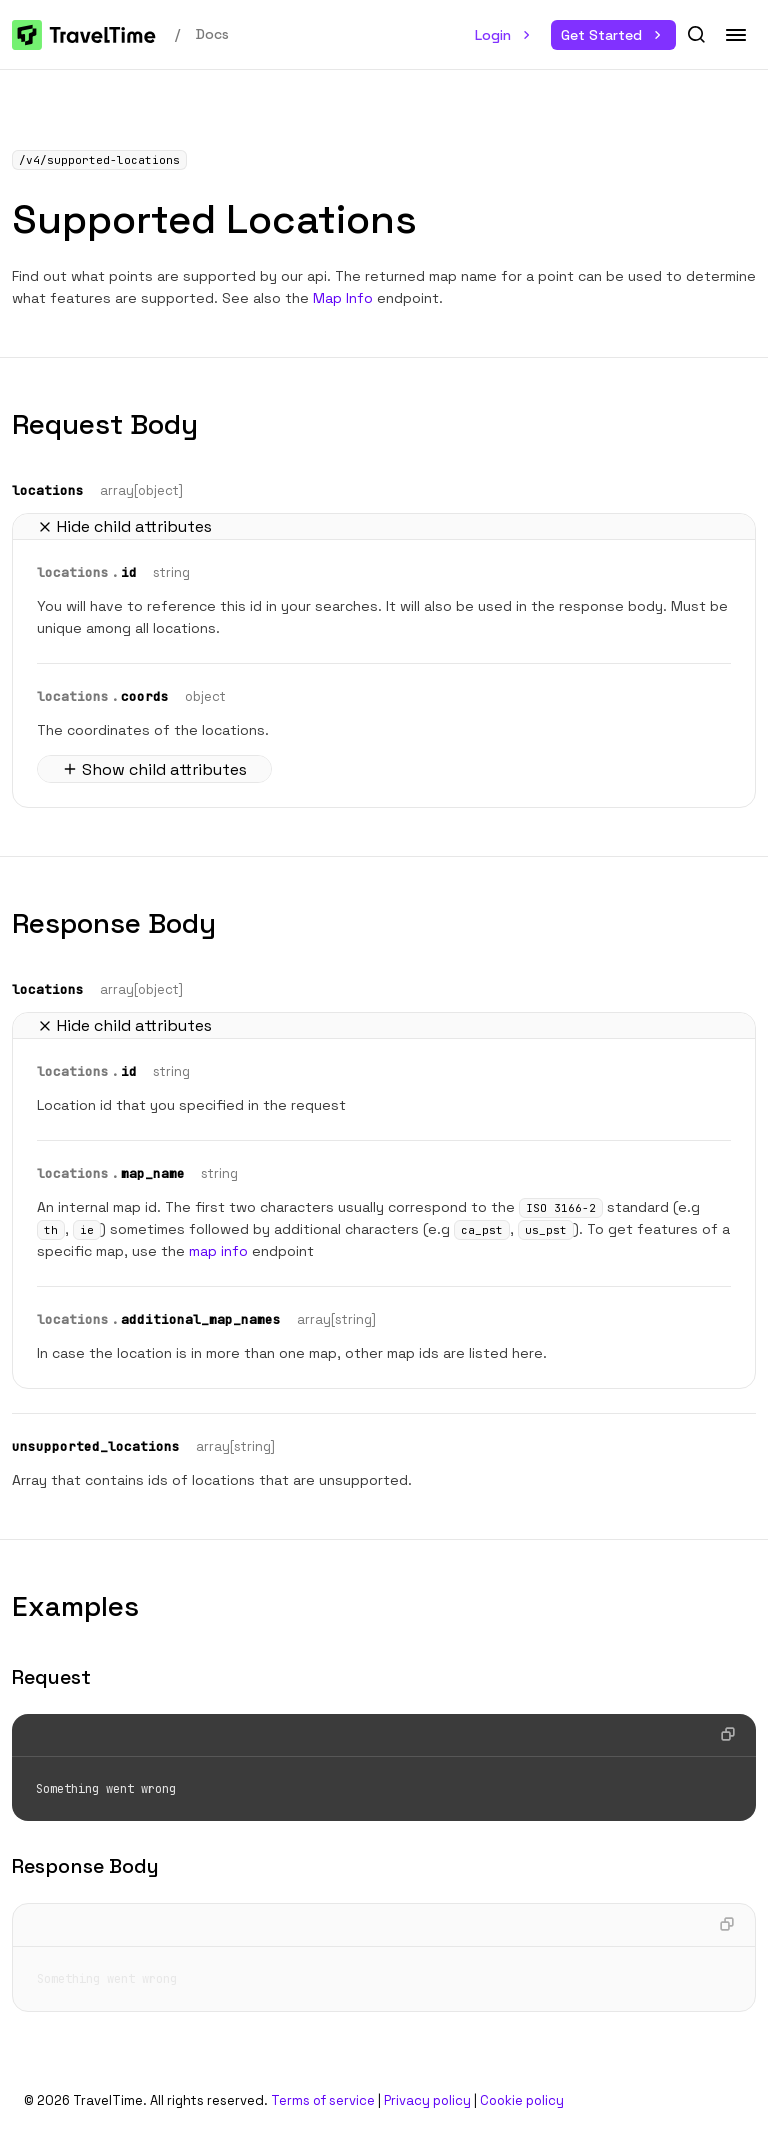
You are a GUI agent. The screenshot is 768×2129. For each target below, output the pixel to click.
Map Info (343, 298)
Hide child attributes (124, 526)
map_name (153, 1173)
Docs (212, 34)
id (129, 572)
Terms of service (323, 2100)
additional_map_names (201, 1319)
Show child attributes (154, 769)
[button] (696, 35)
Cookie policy (522, 2100)
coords (145, 696)
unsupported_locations (96, 1446)
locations (48, 490)
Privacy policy (427, 2100)
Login (505, 35)
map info (218, 1251)
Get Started (613, 35)
